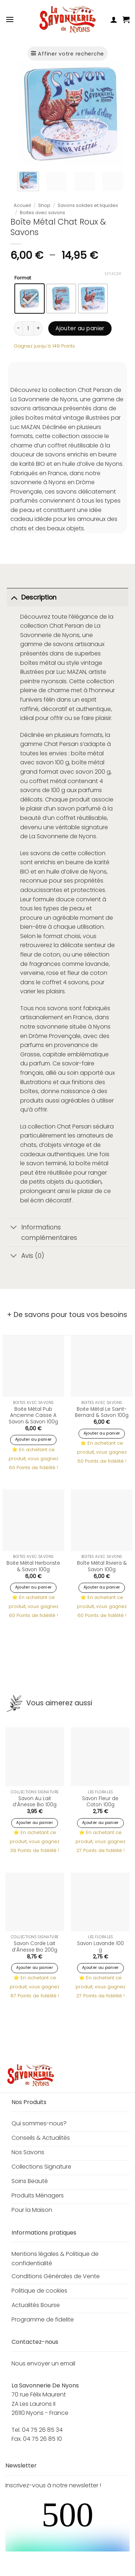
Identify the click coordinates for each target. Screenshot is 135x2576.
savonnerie (52, 1026)
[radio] (29, 298)
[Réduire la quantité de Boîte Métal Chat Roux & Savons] (18, 328)
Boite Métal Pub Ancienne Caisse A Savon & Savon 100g (33, 1415)
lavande (97, 964)
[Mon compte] (113, 19)
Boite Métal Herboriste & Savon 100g (33, 1566)
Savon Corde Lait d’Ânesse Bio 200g (34, 1946)
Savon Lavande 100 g (100, 1946)
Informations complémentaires (42, 1231)
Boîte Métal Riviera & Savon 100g (102, 1566)
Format (22, 277)
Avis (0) (25, 1256)
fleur (26, 954)
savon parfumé (79, 808)
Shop (44, 205)
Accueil (22, 205)
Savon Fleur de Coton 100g (100, 1801)
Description (32, 597)
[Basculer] (14, 597)
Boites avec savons (42, 212)
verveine (32, 973)
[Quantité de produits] (28, 328)
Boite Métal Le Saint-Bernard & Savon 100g (102, 1412)
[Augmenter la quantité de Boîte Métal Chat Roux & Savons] (38, 328)
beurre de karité (87, 862)
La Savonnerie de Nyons (62, 836)
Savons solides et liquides (88, 205)
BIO (24, 871)
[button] (9, 19)
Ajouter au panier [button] (33, 1439)
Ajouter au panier (79, 328)
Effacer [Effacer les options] (113, 273)
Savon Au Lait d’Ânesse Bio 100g (35, 1801)
